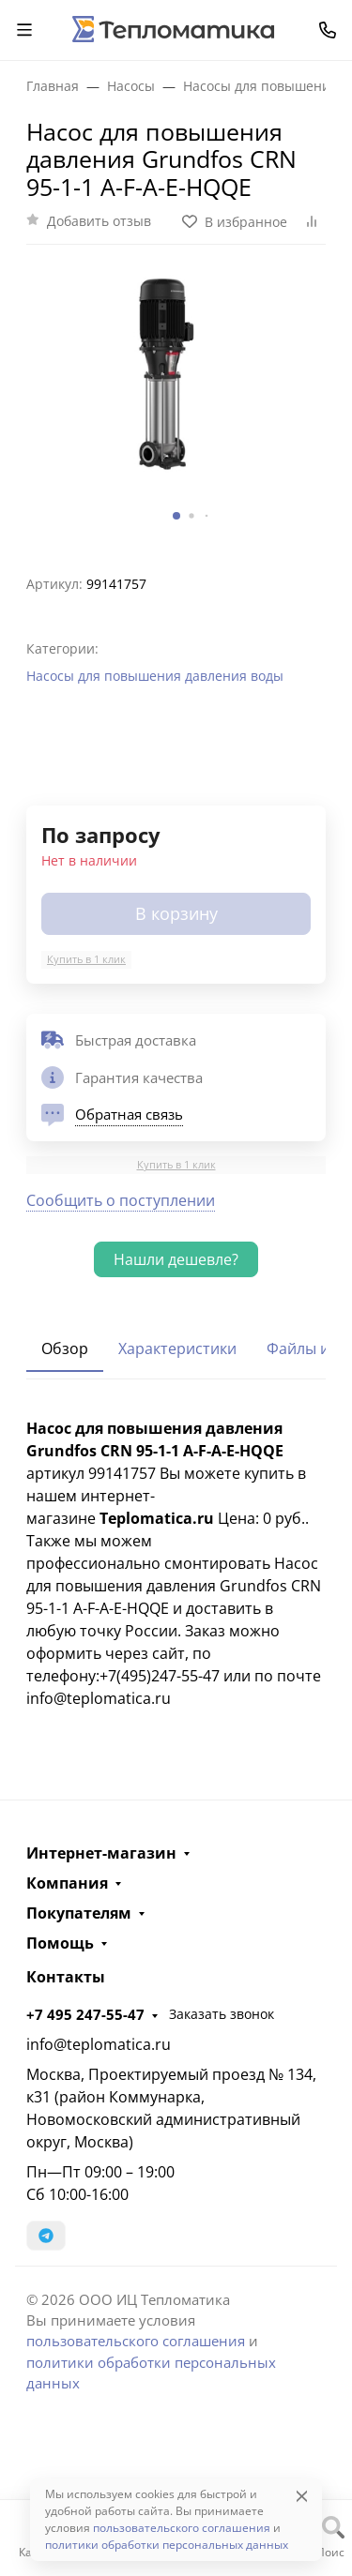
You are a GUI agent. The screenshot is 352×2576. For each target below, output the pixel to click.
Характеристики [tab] (177, 1348)
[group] (176, 402)
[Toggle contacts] (327, 30)
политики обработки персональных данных (166, 2545)
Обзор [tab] (64, 1348)
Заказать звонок (221, 2014)
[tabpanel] (176, 1563)
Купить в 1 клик (86, 959)
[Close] (302, 2496)
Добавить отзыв (99, 221)
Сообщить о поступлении (120, 1200)
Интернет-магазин (101, 1852)
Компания (67, 1883)
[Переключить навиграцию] (24, 30)
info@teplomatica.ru (98, 2044)
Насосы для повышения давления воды (154, 676)
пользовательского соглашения (135, 2340)
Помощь (60, 1943)
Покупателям (78, 1913)
